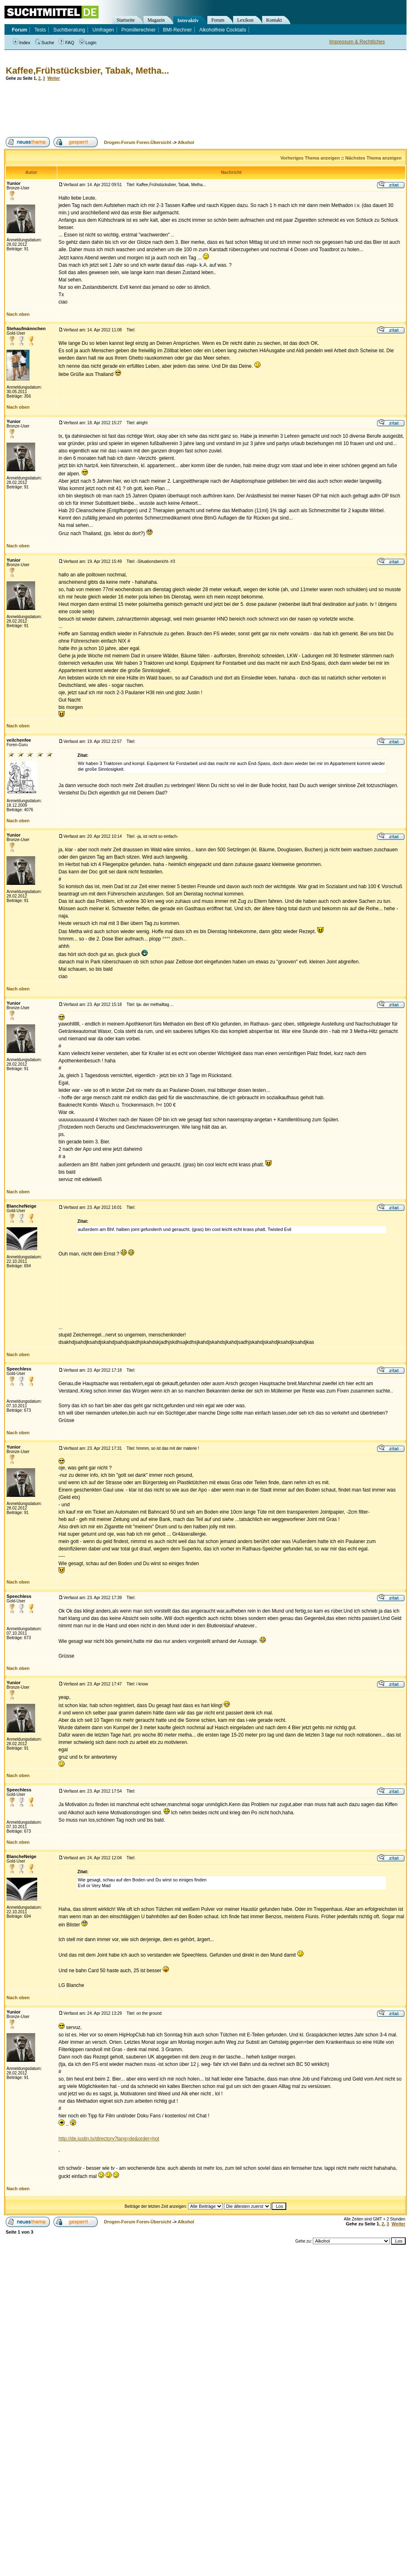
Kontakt (274, 20)
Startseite (126, 20)
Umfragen (103, 30)
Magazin (156, 20)
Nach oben (18, 314)
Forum (218, 20)
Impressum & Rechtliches (357, 42)
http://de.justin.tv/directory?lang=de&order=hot (108, 2139)
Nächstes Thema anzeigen (373, 157)
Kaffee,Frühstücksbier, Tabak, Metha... (87, 70)
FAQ (66, 42)
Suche (44, 42)
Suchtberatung (69, 30)
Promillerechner (138, 30)
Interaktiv (188, 20)
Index (21, 42)
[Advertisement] (153, 108)
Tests (40, 30)
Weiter (53, 78)
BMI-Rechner (177, 30)
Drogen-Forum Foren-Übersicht (137, 142)
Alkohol (186, 142)
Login (88, 42)
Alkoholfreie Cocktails (222, 30)
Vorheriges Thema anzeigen (310, 157)
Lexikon (245, 20)
